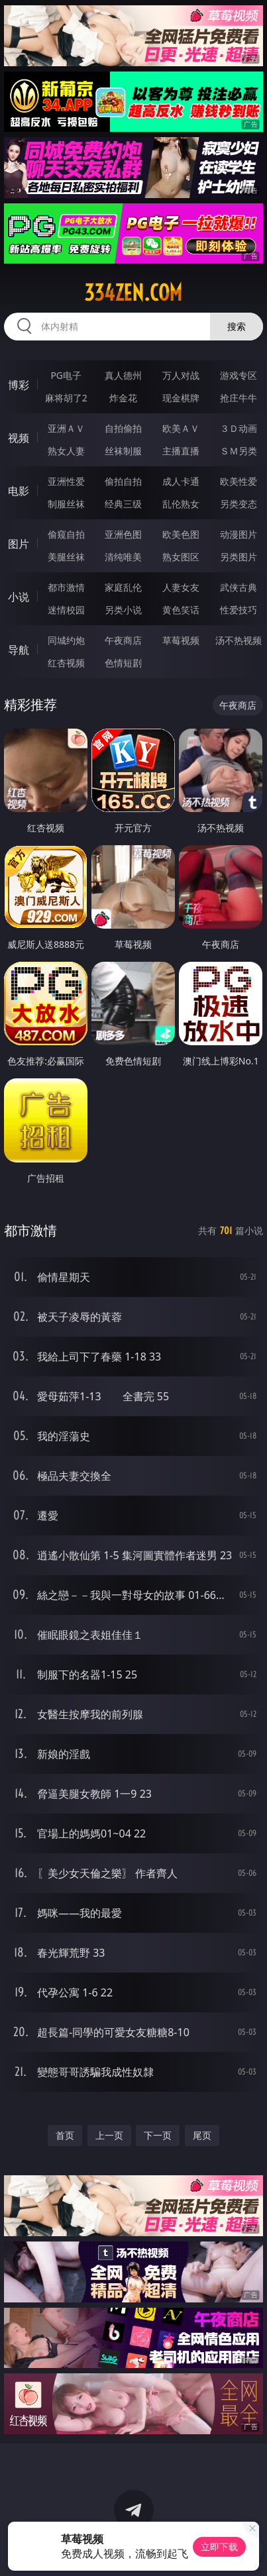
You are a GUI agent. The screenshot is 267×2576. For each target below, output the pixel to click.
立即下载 (219, 2546)
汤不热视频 (238, 640)
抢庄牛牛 (238, 397)
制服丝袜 (66, 503)
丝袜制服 (123, 450)
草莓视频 (180, 640)
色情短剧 (123, 662)
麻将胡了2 (66, 397)
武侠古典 (238, 587)
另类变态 (238, 503)
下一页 (158, 2135)
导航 (18, 650)
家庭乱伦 (123, 587)
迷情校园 (66, 609)
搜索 (236, 326)
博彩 (18, 385)
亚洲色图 (123, 534)
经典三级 (123, 503)
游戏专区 (238, 375)
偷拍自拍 (123, 481)
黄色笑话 (180, 609)
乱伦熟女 (180, 503)
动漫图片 (238, 534)
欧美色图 (180, 534)
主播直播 (180, 450)
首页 (65, 2135)
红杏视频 (66, 662)
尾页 (202, 2135)
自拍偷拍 (123, 428)
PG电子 (65, 375)
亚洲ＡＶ (66, 428)
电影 (18, 491)
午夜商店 (123, 640)
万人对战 (180, 375)
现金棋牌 (180, 397)
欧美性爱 (238, 481)
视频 (18, 438)
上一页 (109, 2135)
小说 (18, 597)
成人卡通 (180, 481)
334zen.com (133, 293)
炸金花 (123, 397)
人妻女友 (180, 587)
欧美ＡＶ (180, 428)
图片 (18, 544)
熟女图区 (180, 556)
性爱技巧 (238, 609)
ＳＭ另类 (238, 450)
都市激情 (66, 587)
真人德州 (123, 375)
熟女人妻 (66, 450)
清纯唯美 (123, 556)
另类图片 (238, 556)
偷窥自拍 (66, 534)
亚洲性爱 (66, 481)
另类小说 (123, 609)
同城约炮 (66, 640)
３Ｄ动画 (238, 428)
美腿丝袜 (66, 556)
